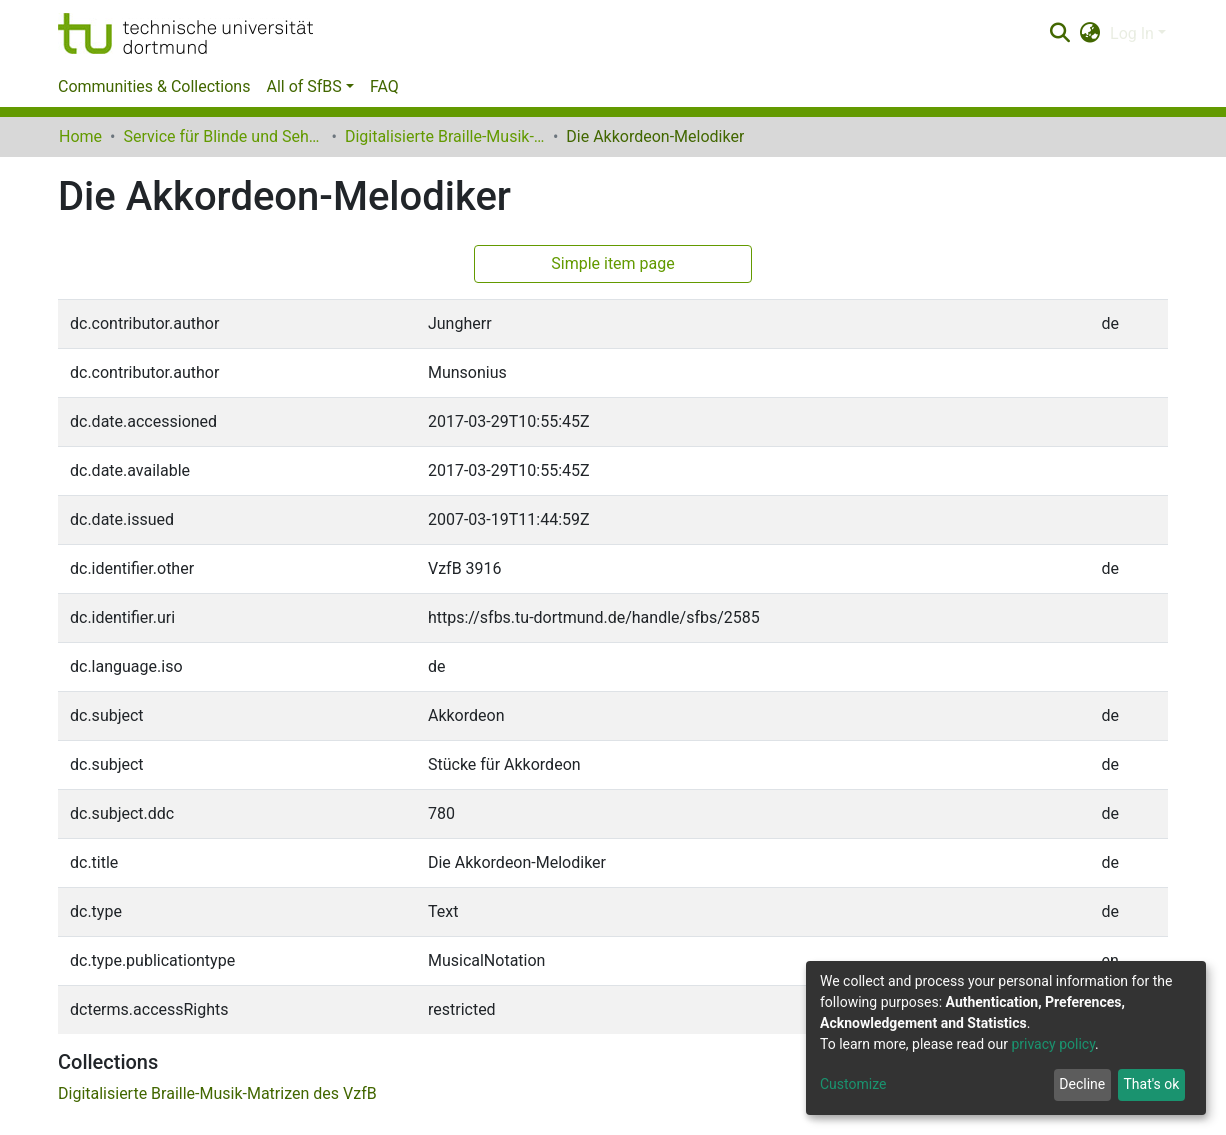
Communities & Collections (154, 86)
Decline (1082, 1084)
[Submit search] (1059, 34)
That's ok (1151, 1084)
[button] (1090, 34)
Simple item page (613, 263)
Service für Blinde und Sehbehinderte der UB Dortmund (223, 136)
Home (80, 136)
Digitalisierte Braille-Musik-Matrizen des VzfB (445, 136)
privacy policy (1053, 1044)
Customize (853, 1084)
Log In (1132, 33)
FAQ (384, 86)
